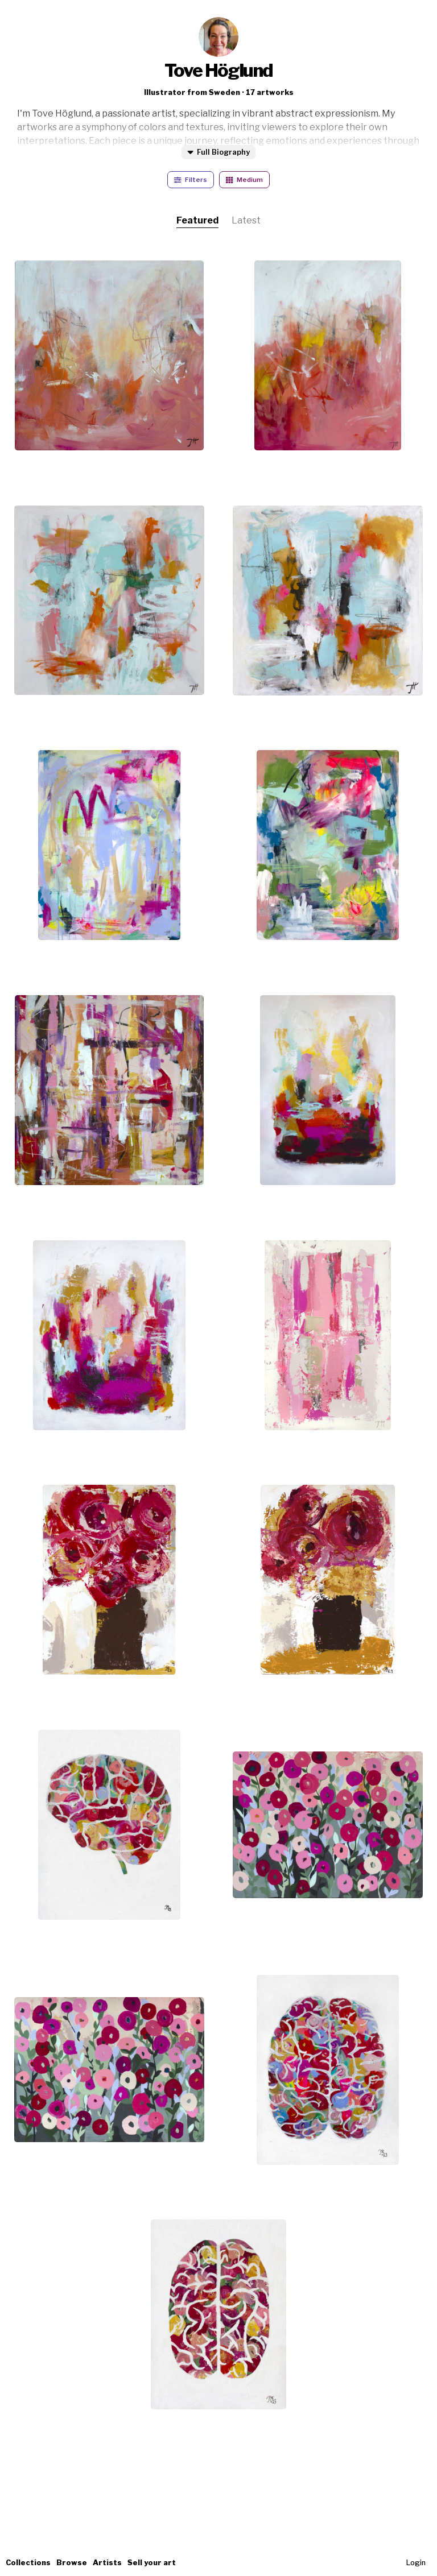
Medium (244, 180)
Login (416, 2562)
